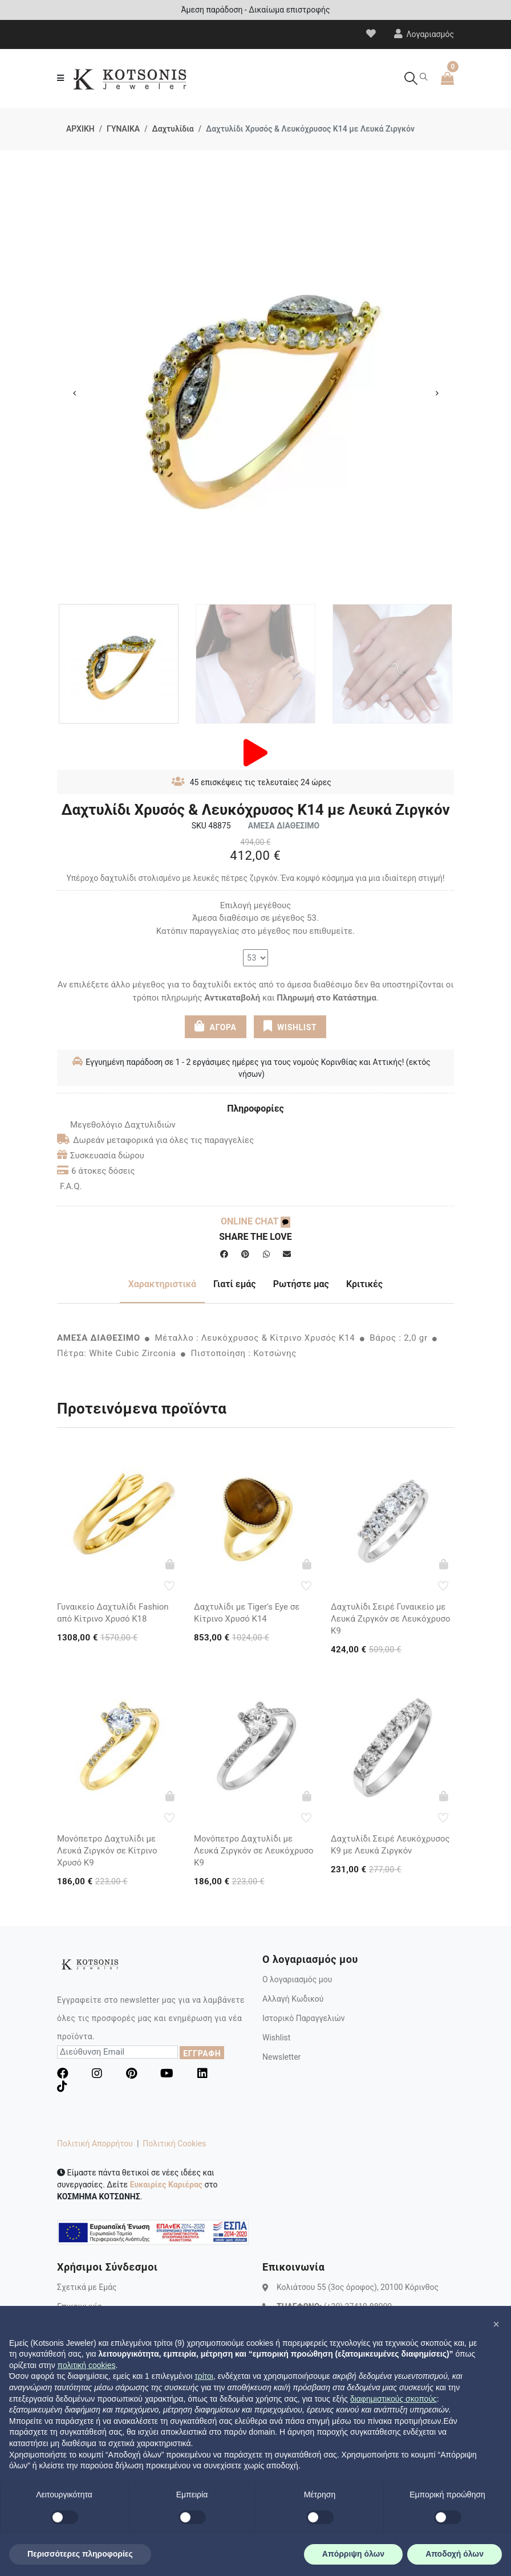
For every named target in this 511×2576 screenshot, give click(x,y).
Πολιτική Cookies (174, 2143)
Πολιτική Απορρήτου (95, 2143)
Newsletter (281, 2056)
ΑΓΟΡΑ (215, 1026)
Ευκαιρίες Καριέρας (166, 2184)
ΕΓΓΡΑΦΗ (202, 2053)
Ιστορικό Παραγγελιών (303, 2018)
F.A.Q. (71, 1186)
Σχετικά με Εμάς (87, 2287)
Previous (74, 393)
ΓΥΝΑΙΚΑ (123, 128)
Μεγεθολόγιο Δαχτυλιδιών (116, 1125)
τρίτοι (203, 2376)
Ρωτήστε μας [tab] (301, 1284)
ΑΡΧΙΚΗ (80, 128)
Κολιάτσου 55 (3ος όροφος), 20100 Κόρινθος (358, 2287)
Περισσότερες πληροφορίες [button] (80, 2553)
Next (437, 393)
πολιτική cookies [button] (87, 2365)
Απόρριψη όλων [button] (353, 2553)
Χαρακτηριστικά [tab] (162, 1284)
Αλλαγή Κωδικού (292, 1998)
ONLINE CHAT (255, 1221)
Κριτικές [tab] (364, 1284)
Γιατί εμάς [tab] (234, 1284)
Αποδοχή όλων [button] (454, 2553)
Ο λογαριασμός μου (297, 1979)
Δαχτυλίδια (172, 128)
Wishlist (276, 2037)
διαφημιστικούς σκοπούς (393, 2398)
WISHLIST (290, 1026)
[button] (496, 2324)
